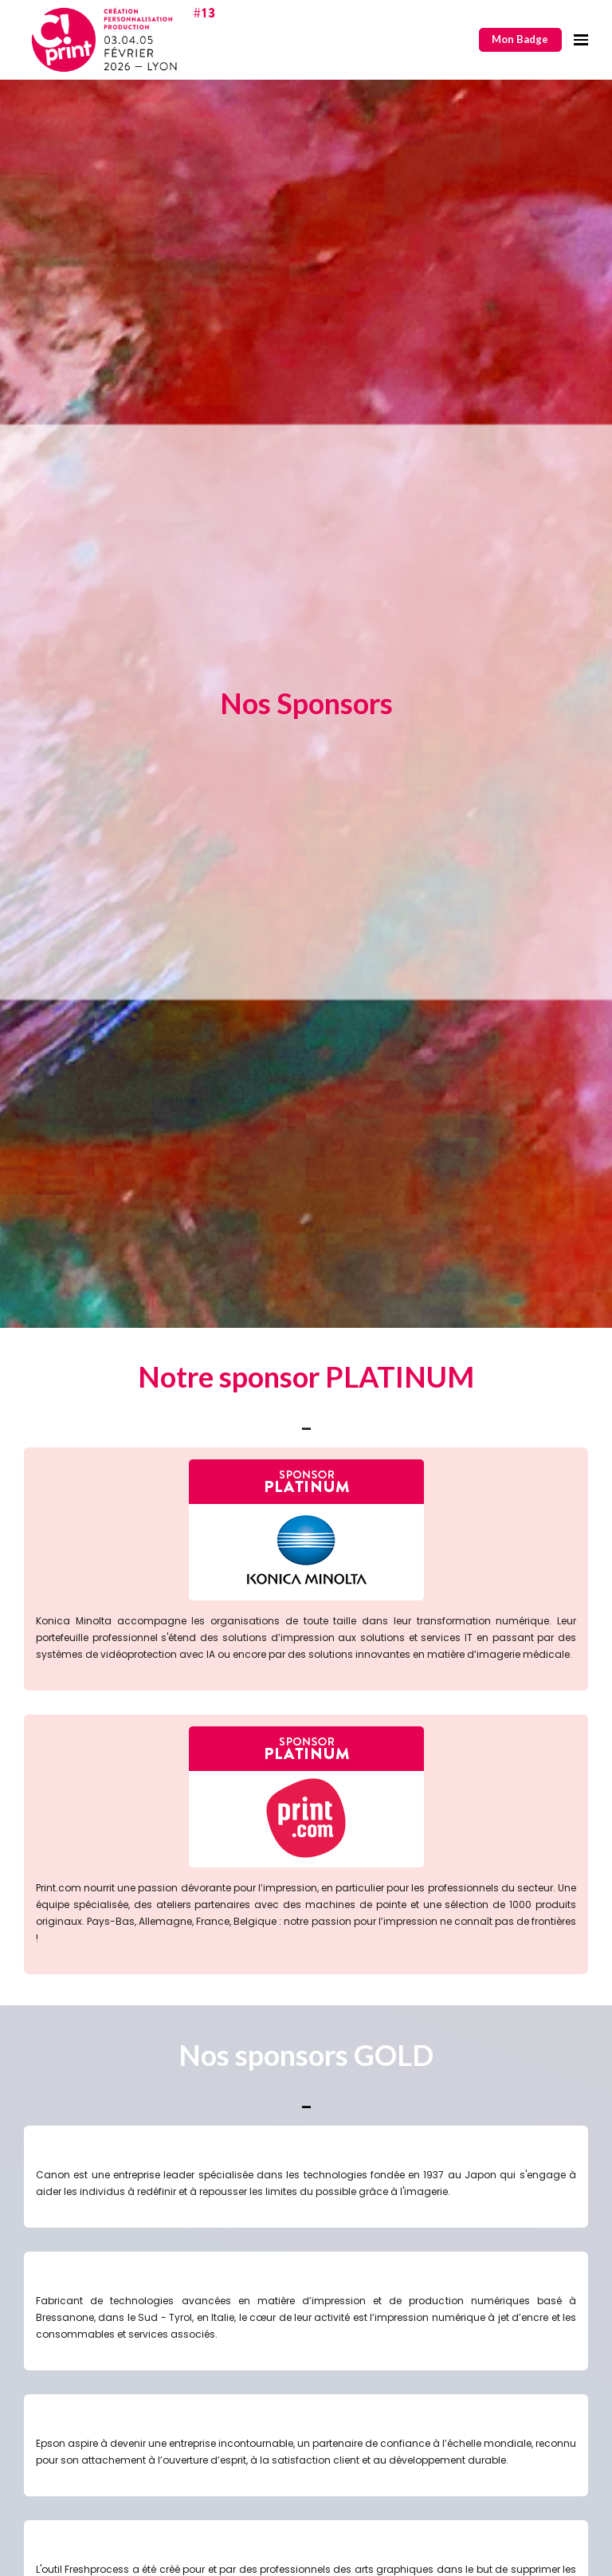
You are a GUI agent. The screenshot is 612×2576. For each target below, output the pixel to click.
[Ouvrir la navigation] (581, 40)
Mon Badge (520, 39)
